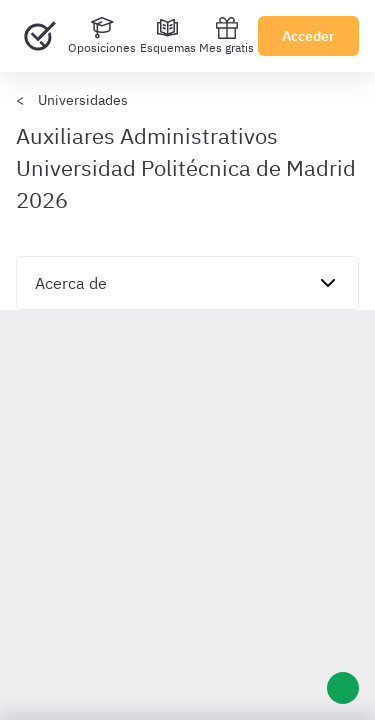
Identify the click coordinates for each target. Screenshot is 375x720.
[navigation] (187, 283)
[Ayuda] (343, 688)
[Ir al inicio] (40, 36)
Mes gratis (226, 35)
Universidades (83, 100)
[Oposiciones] (102, 36)
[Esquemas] (168, 36)
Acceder (308, 36)
